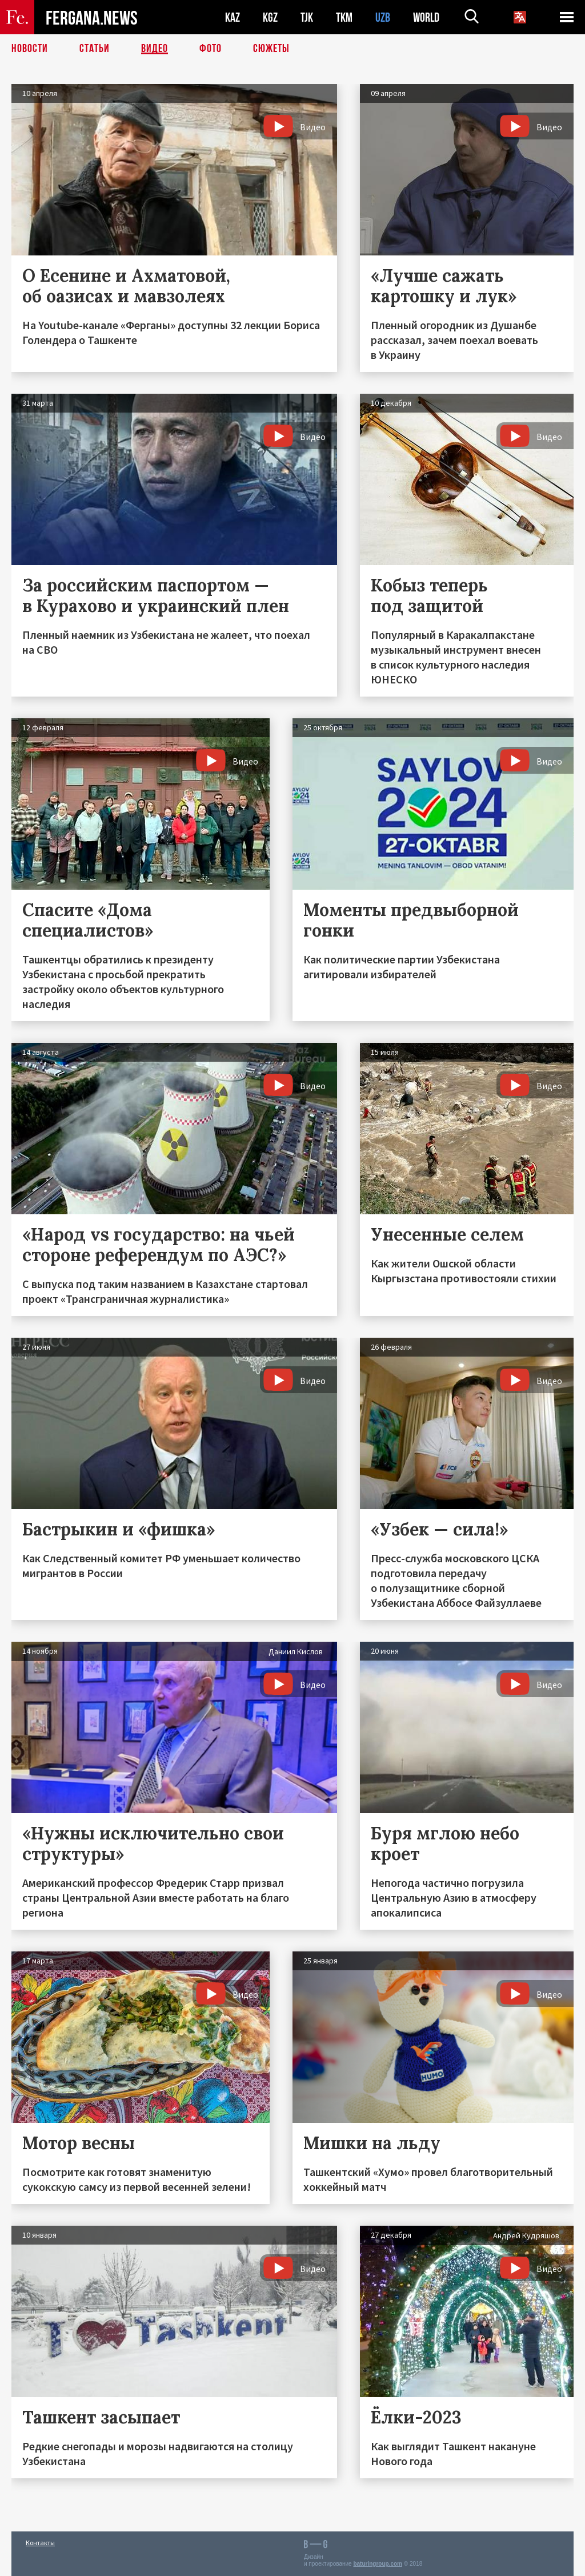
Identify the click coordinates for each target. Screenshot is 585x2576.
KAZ (232, 17)
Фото (210, 48)
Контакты (40, 2542)
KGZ (270, 17)
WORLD (426, 17)
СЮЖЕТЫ (271, 48)
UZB (382, 17)
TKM (344, 17)
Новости (29, 48)
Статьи (94, 48)
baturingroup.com (377, 2564)
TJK (306, 17)
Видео (154, 48)
